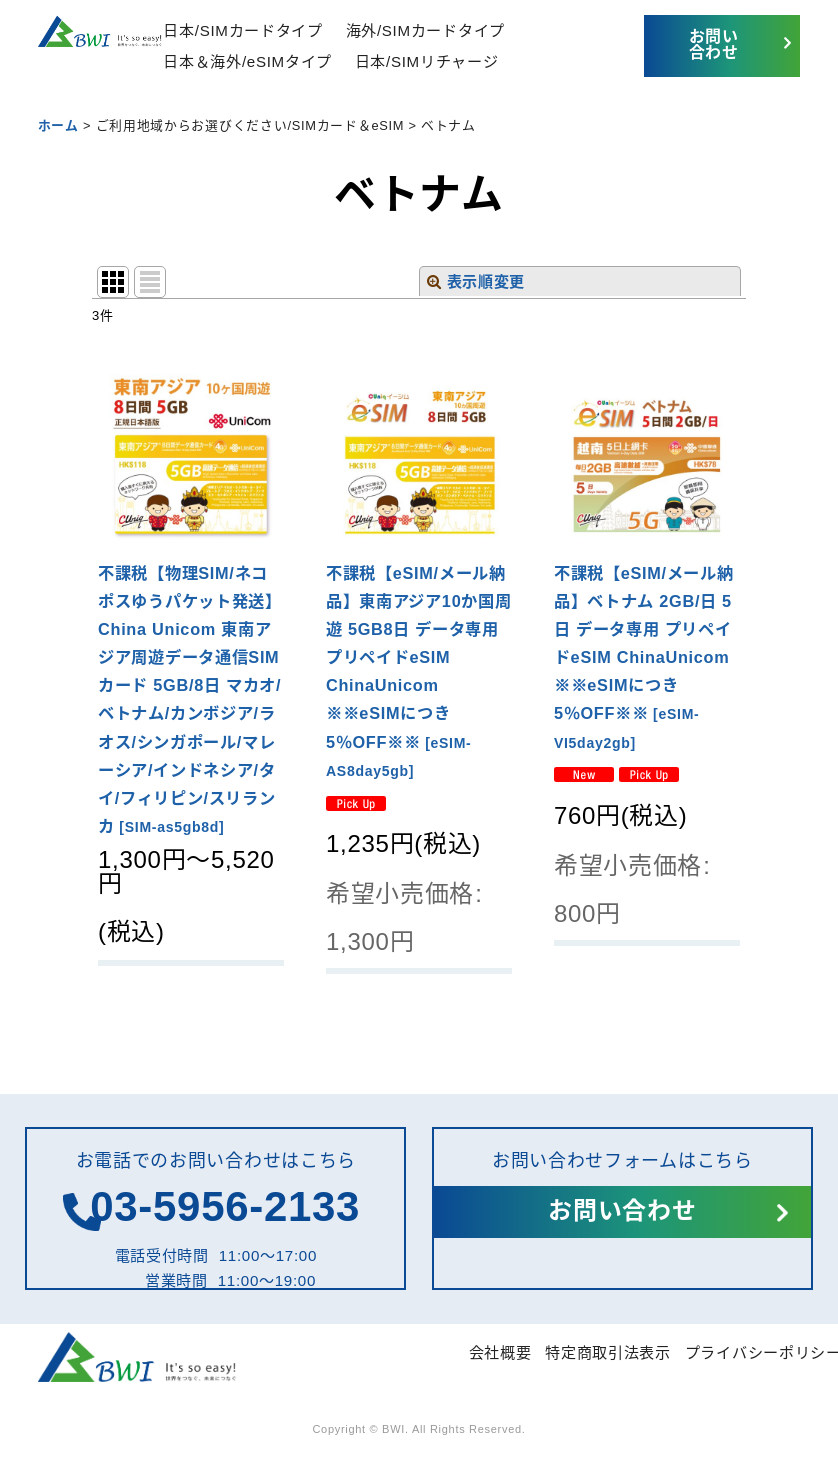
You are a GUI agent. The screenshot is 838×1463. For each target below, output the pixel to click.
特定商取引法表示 (608, 1352)
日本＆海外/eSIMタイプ (247, 61)
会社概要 (500, 1352)
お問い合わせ (714, 44)
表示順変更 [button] (476, 281)
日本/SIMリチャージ (427, 61)
